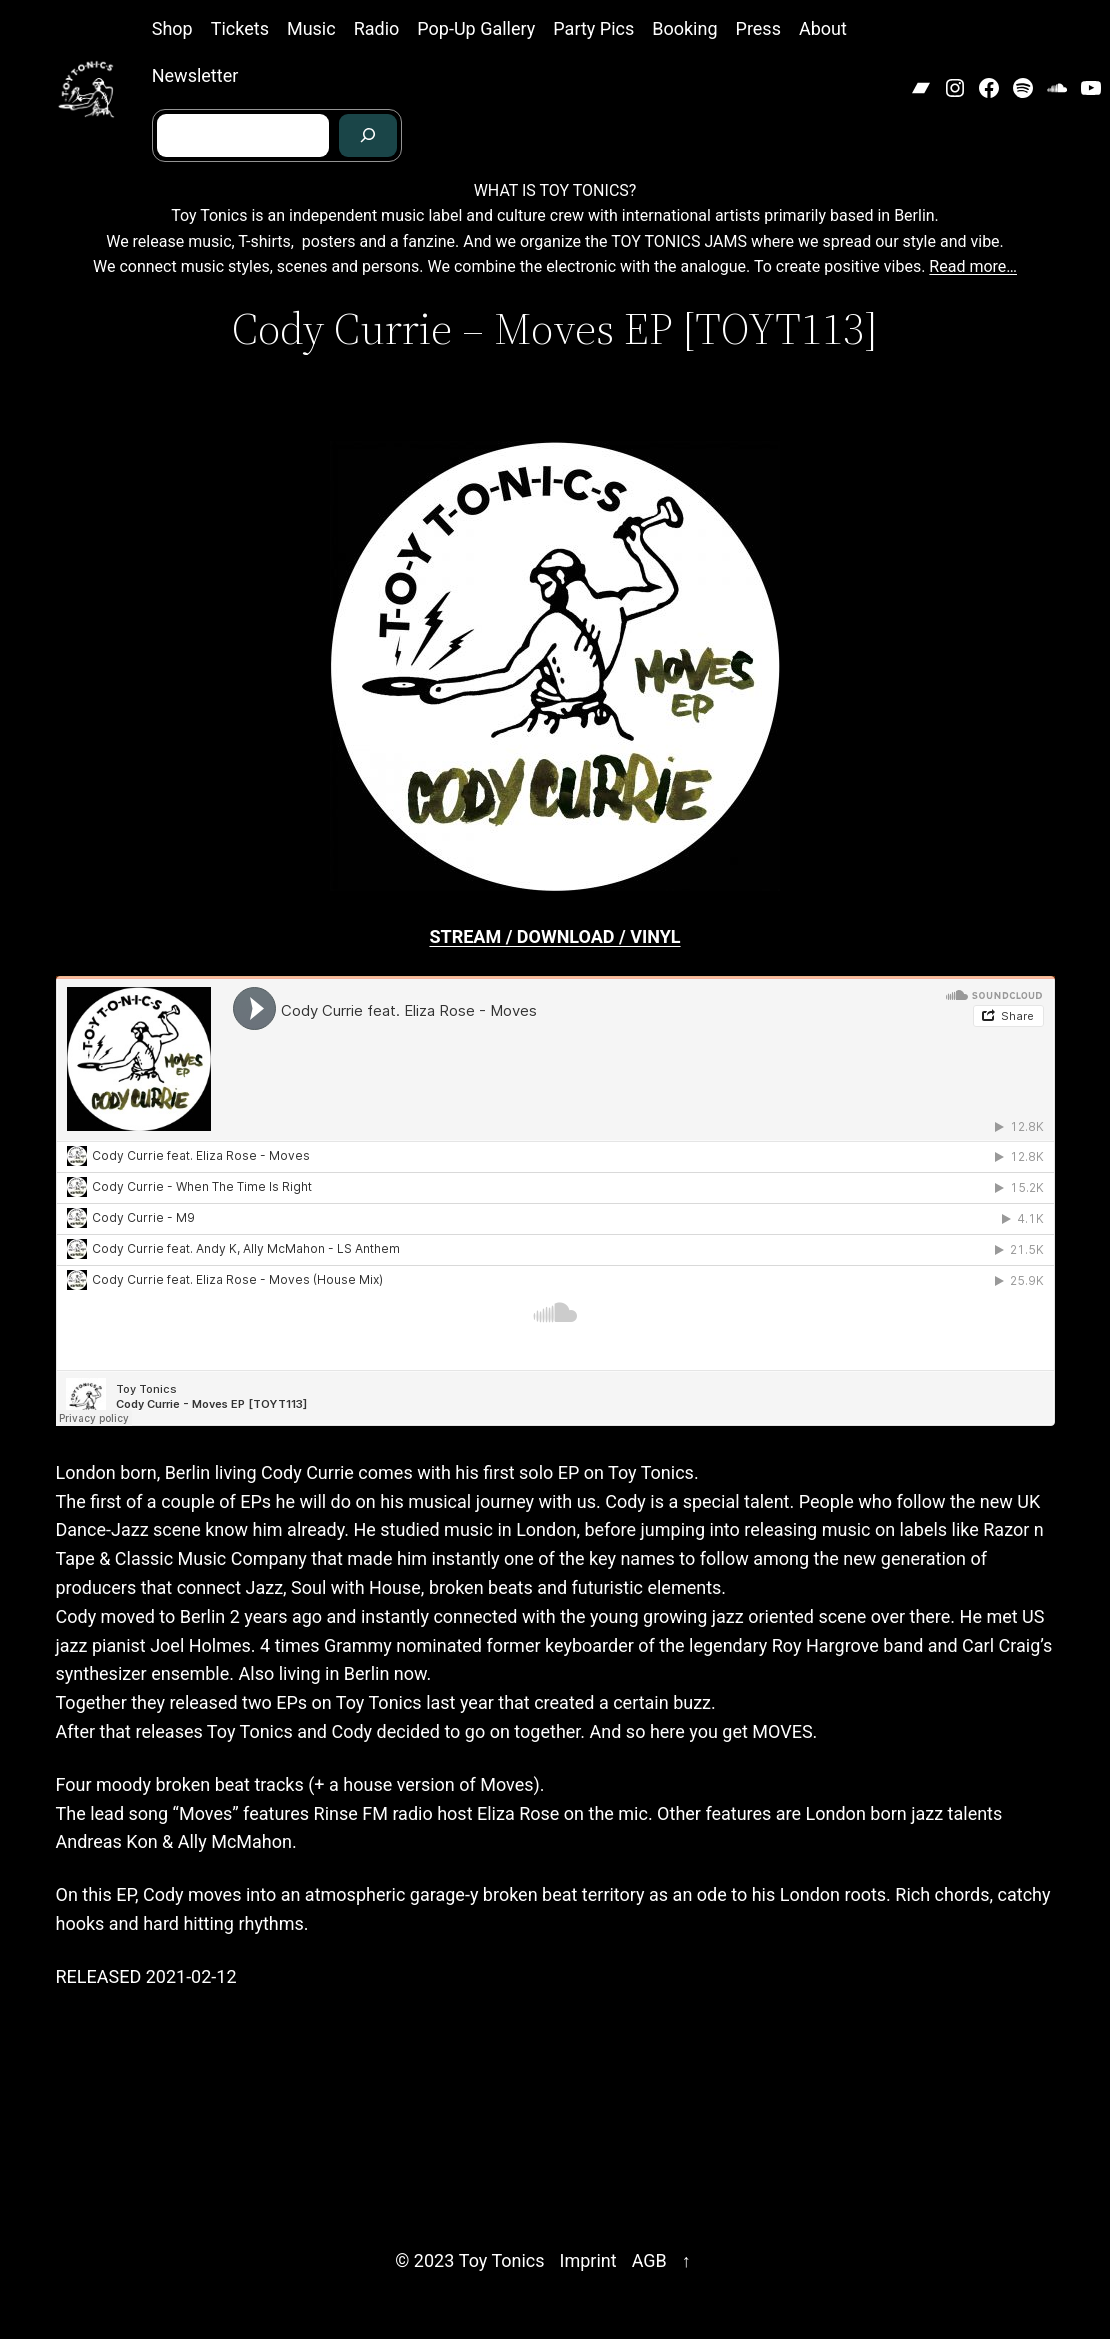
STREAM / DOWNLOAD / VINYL (554, 936)
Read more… (973, 266)
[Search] (368, 135)
